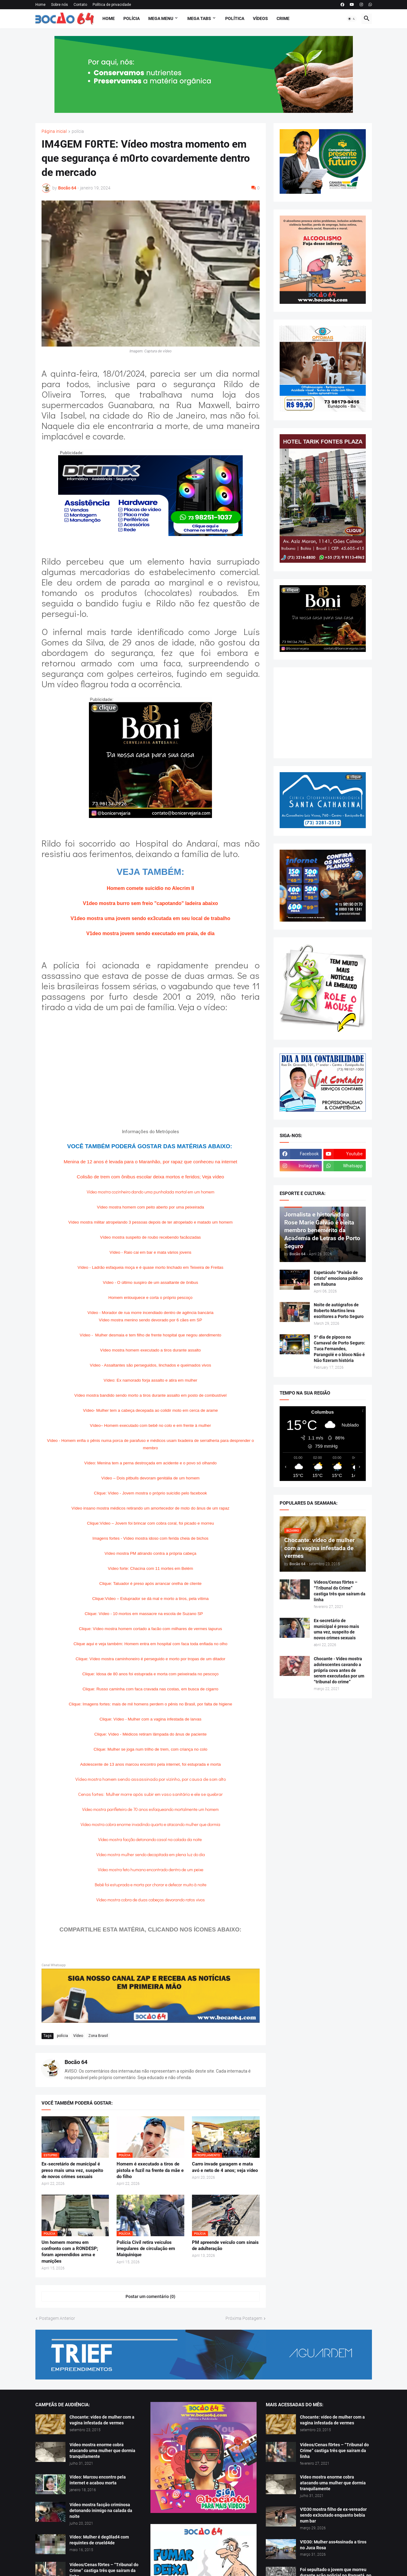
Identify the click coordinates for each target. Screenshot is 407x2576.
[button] (351, 19)
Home (40, 4)
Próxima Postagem (243, 2318)
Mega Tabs (199, 18)
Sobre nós (59, 4)
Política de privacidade (112, 4)
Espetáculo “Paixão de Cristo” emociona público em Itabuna (338, 1278)
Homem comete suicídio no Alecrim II (150, 888)
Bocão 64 (76, 2062)
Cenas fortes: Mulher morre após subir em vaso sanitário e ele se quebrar (150, 1794)
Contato (80, 4)
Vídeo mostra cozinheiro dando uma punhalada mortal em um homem (150, 1192)
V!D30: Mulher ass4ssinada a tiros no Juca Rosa (333, 2544)
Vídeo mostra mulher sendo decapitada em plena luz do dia (150, 1854)
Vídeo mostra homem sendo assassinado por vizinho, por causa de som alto (150, 1779)
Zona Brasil (98, 2036)
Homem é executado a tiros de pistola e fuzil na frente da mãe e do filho (150, 2170)
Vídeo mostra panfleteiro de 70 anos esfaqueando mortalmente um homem (150, 1809)
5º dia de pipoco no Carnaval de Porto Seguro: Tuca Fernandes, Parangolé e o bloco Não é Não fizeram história (339, 1349)
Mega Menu (160, 18)
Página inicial (54, 131)
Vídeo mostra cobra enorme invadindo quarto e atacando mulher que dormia (150, 1824)
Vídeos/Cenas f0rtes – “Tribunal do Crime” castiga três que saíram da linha (339, 1591)
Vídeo (78, 2036)
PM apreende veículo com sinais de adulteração (225, 2245)
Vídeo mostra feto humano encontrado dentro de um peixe (150, 1869)
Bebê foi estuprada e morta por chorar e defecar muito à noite (150, 1884)
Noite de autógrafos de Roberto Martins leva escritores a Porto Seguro (339, 1310)
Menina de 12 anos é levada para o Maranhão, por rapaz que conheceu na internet (150, 1161)
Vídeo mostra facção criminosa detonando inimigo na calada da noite (101, 2510)
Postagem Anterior (57, 2318)
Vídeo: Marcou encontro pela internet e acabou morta (98, 2480)
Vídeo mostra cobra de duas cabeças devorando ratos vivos (150, 1900)
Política (234, 18)
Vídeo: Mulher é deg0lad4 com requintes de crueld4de (99, 2539)
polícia (78, 131)
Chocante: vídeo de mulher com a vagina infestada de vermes (102, 2420)
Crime (283, 18)
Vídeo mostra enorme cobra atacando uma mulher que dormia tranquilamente (102, 2450)
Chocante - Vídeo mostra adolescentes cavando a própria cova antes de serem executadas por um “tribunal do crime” (339, 1670)
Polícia (131, 18)
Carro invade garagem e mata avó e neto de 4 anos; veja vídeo (225, 2167)
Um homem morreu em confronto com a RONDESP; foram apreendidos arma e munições (70, 2252)
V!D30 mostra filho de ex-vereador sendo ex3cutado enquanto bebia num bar (333, 2515)
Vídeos (260, 18)
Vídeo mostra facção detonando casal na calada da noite (150, 1839)
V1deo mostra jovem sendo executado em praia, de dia (150, 933)
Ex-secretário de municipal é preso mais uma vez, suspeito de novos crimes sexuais (72, 2170)
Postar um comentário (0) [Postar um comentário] (150, 2296)
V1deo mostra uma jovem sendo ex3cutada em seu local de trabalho (150, 918)
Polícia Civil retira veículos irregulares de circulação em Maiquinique (146, 2249)
